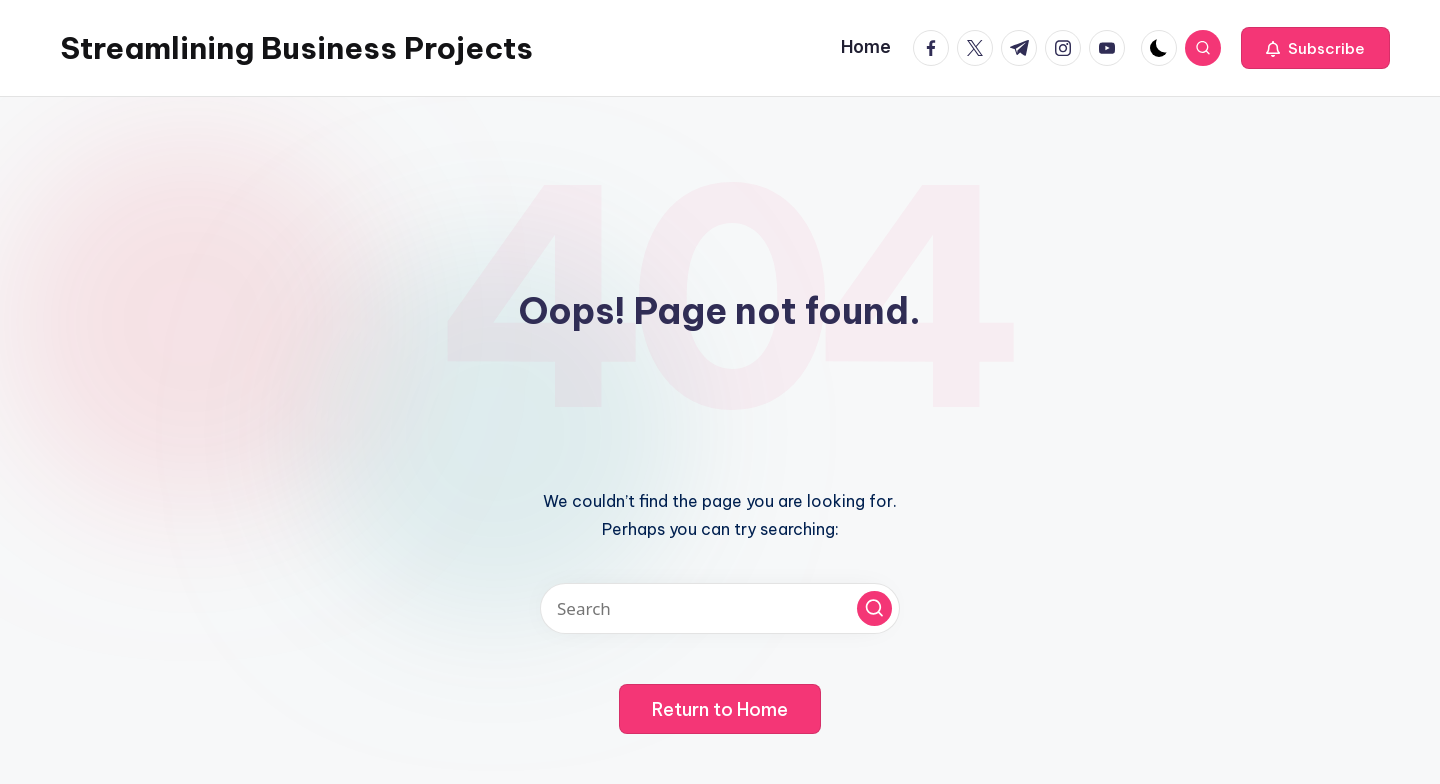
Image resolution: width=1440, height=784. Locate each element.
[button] (1315, 48)
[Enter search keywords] (720, 608)
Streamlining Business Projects (296, 48)
